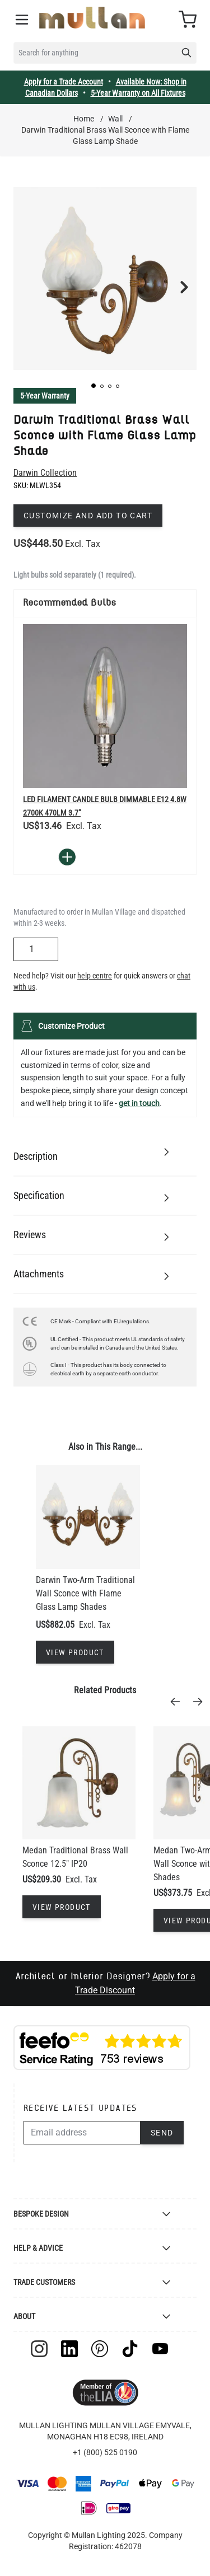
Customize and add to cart (88, 515)
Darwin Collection (45, 472)
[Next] (201, 1702)
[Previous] (179, 1702)
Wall (115, 118)
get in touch (139, 1103)
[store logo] (92, 18)
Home (83, 118)
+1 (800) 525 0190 (105, 2452)
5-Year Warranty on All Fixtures (138, 92)
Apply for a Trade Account (63, 81)
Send (162, 2132)
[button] (93, 385)
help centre (94, 975)
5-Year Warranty (44, 395)
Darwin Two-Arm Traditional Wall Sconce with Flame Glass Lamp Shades (85, 1593)
